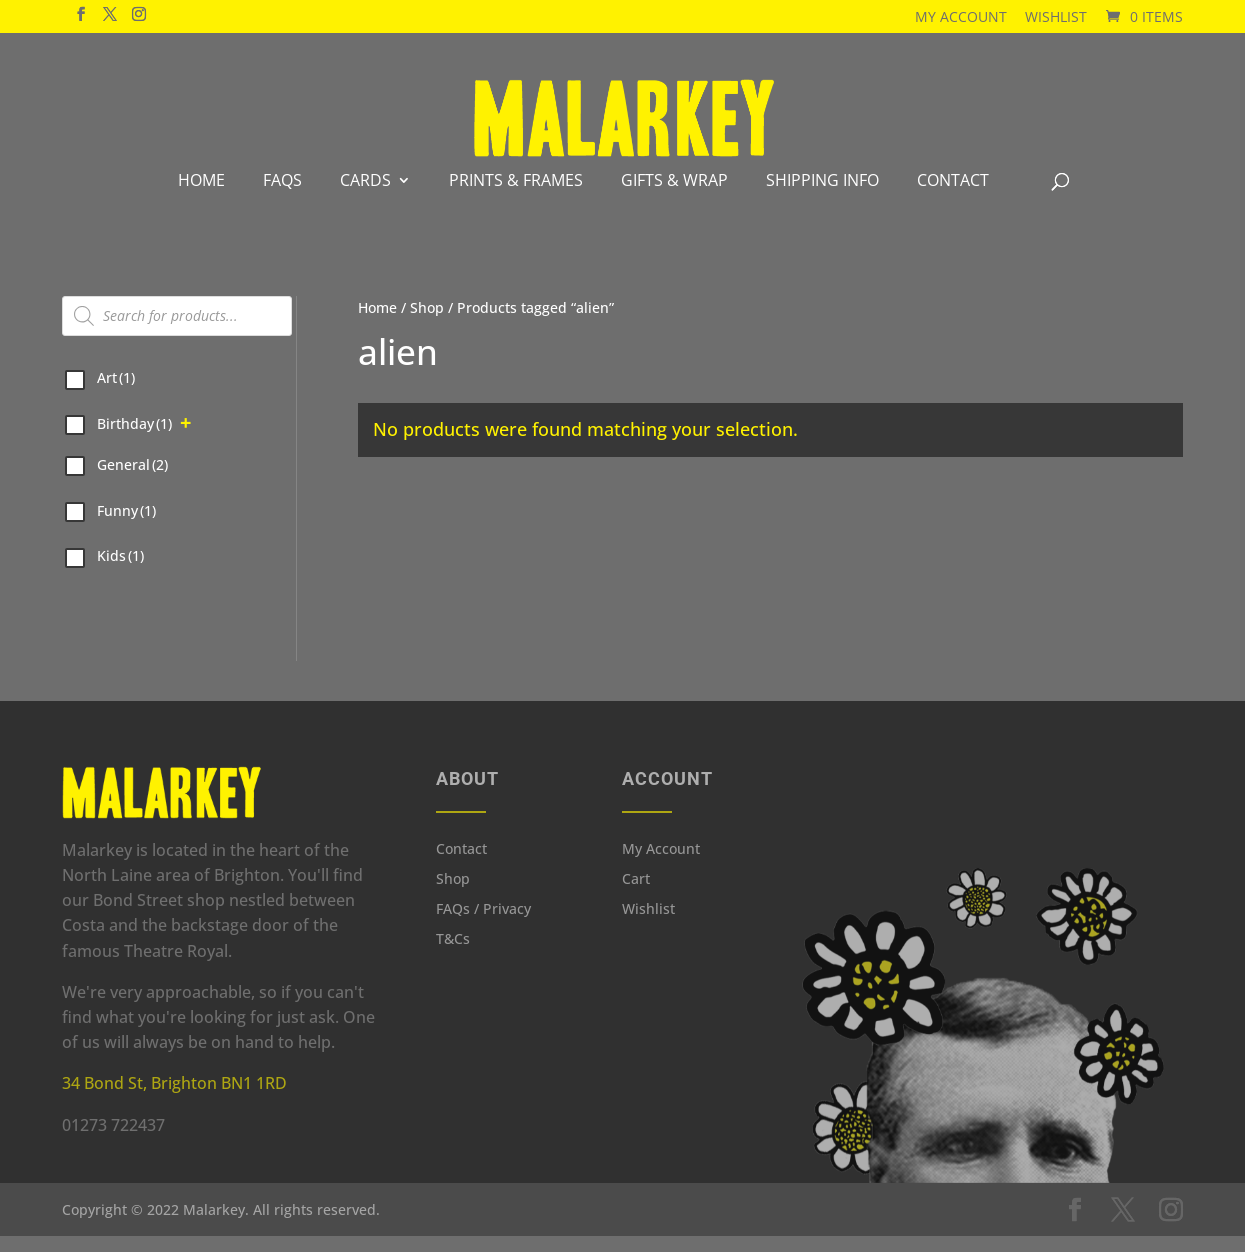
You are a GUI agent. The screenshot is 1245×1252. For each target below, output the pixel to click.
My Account (961, 16)
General (132, 480)
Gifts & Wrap (674, 196)
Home (201, 196)
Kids (120, 571)
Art (116, 393)
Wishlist (1056, 16)
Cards (365, 196)
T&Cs (453, 956)
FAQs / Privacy (483, 926)
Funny (126, 526)
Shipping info (822, 196)
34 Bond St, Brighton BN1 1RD (174, 1099)
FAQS (282, 196)
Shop (427, 323)
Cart (636, 896)
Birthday (134, 439)
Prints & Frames (516, 196)
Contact (953, 196)
